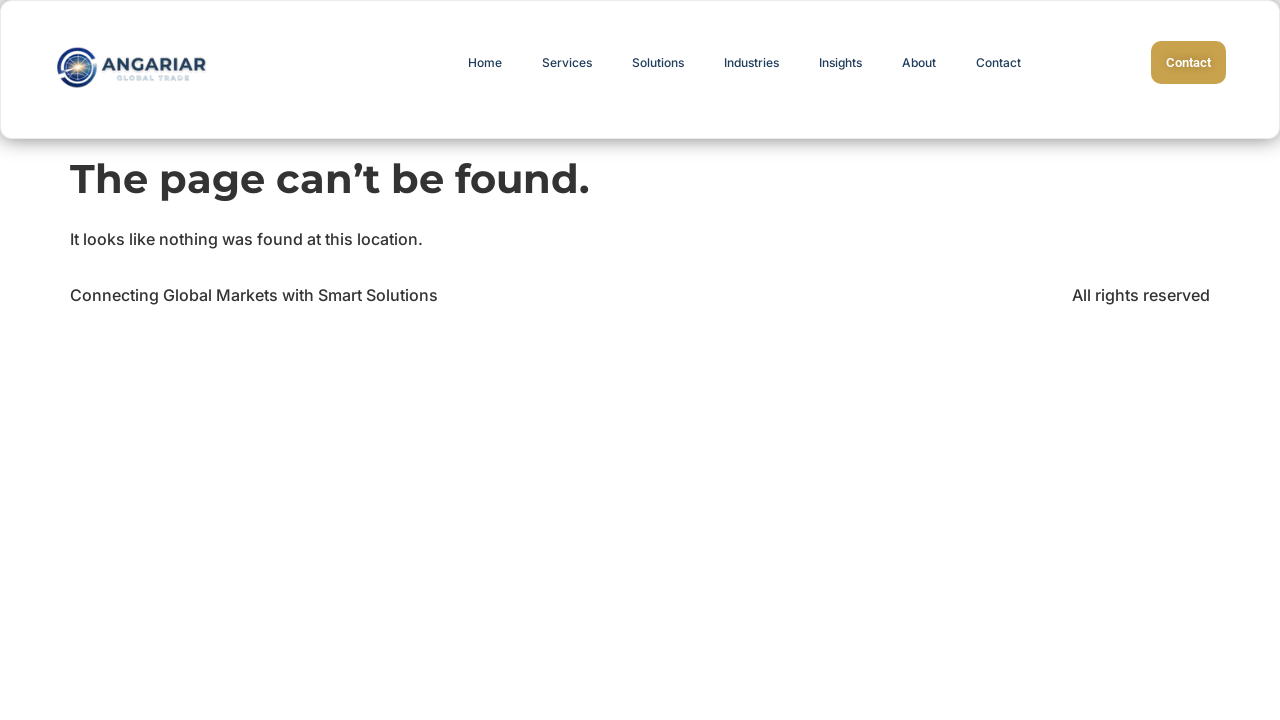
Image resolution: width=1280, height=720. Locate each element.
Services (567, 62)
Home (485, 62)
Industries (751, 62)
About (919, 62)
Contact (998, 62)
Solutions (658, 62)
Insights (840, 62)
